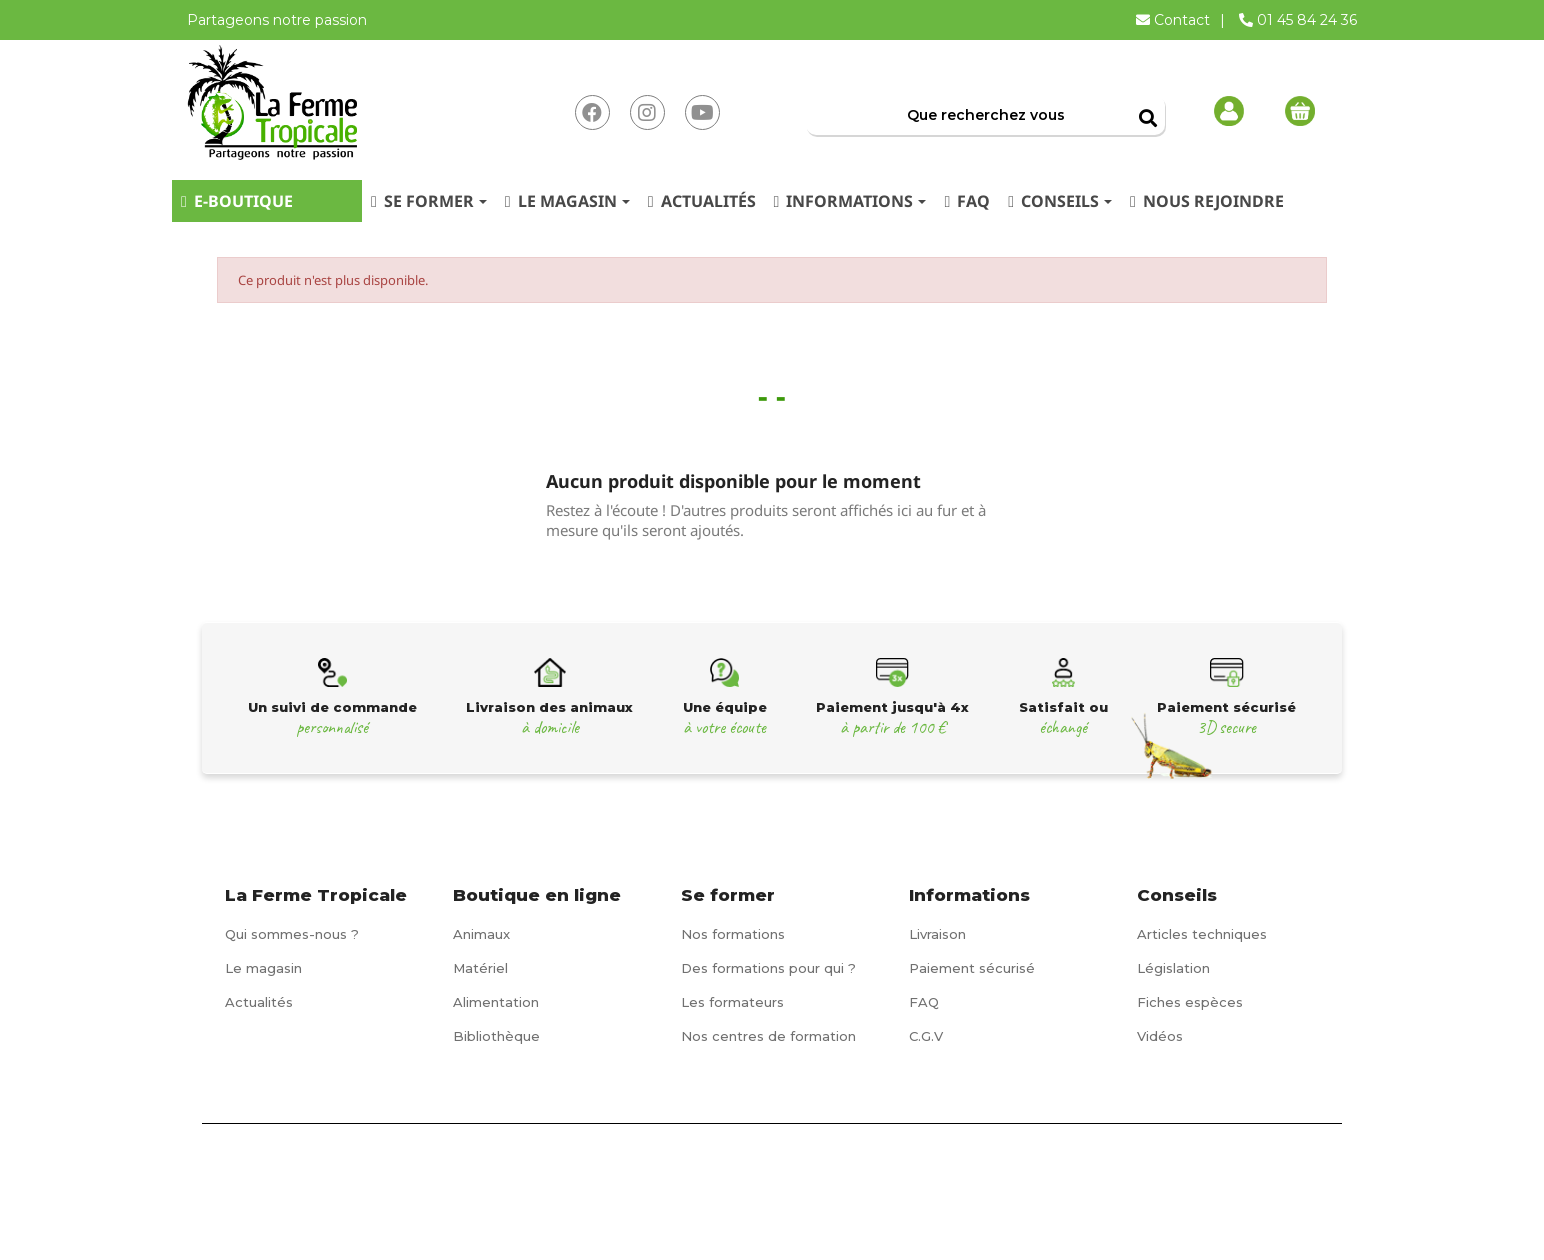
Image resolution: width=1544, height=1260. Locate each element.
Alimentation (496, 1002)
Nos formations (733, 934)
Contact (1175, 20)
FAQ (924, 1002)
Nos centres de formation (768, 1036)
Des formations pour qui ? (768, 968)
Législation (1173, 968)
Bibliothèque (496, 1036)
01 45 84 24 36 (1298, 20)
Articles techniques (1202, 934)
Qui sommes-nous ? (292, 934)
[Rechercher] (985, 115)
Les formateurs (732, 1002)
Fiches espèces (1190, 1002)
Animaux (481, 934)
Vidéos (1160, 1036)
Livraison (937, 934)
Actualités (259, 1002)
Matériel (480, 968)
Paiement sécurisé (972, 968)
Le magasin (263, 968)
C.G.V (926, 1036)
